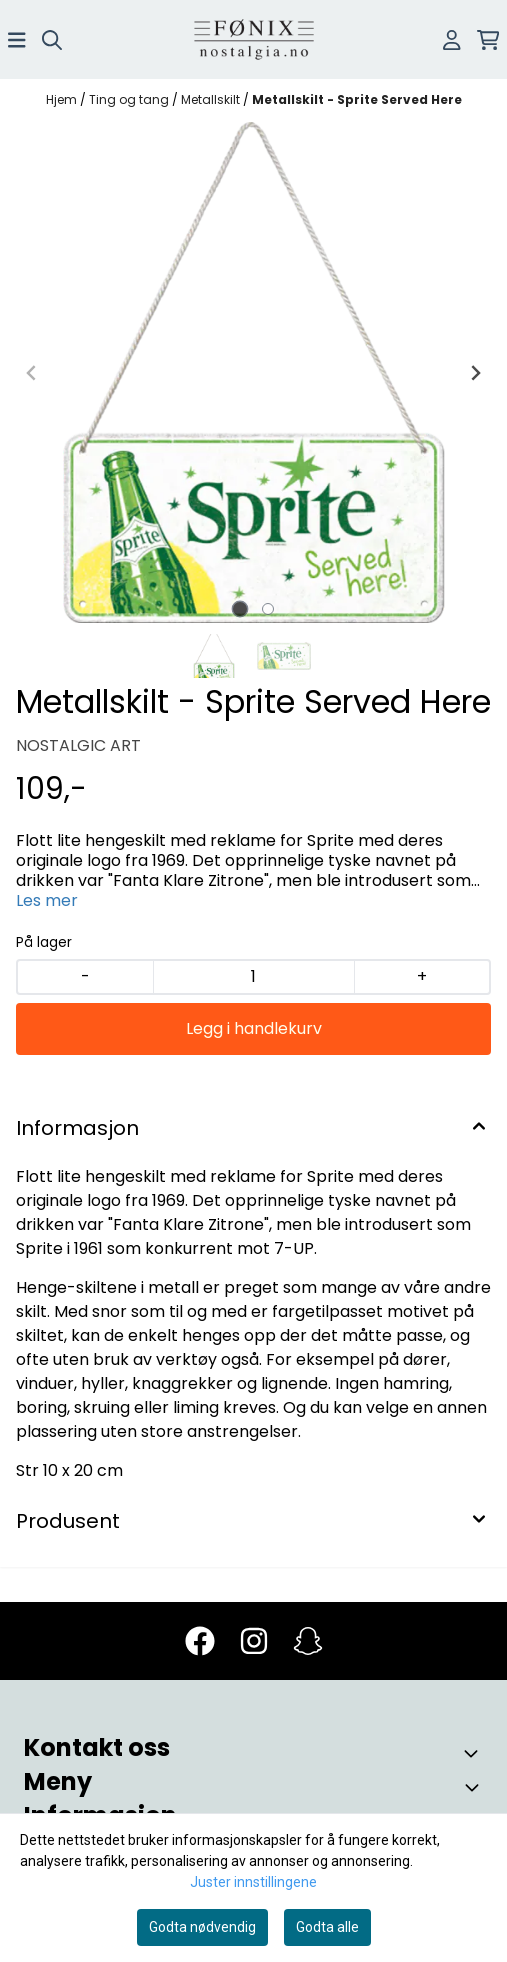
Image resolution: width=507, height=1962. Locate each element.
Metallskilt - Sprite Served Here (357, 99)
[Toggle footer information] (475, 1753)
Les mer (47, 901)
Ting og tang (130, 99)
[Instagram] (254, 1641)
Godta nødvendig (202, 1927)
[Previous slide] (32, 373)
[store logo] (254, 39)
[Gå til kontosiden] (452, 40)
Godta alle (327, 1927)
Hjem (63, 99)
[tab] (239, 609)
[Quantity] (254, 977)
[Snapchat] (308, 1641)
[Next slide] (475, 373)
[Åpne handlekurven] (488, 40)
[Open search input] (52, 40)
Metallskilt (212, 99)
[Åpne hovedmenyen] (17, 40)
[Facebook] (200, 1641)
